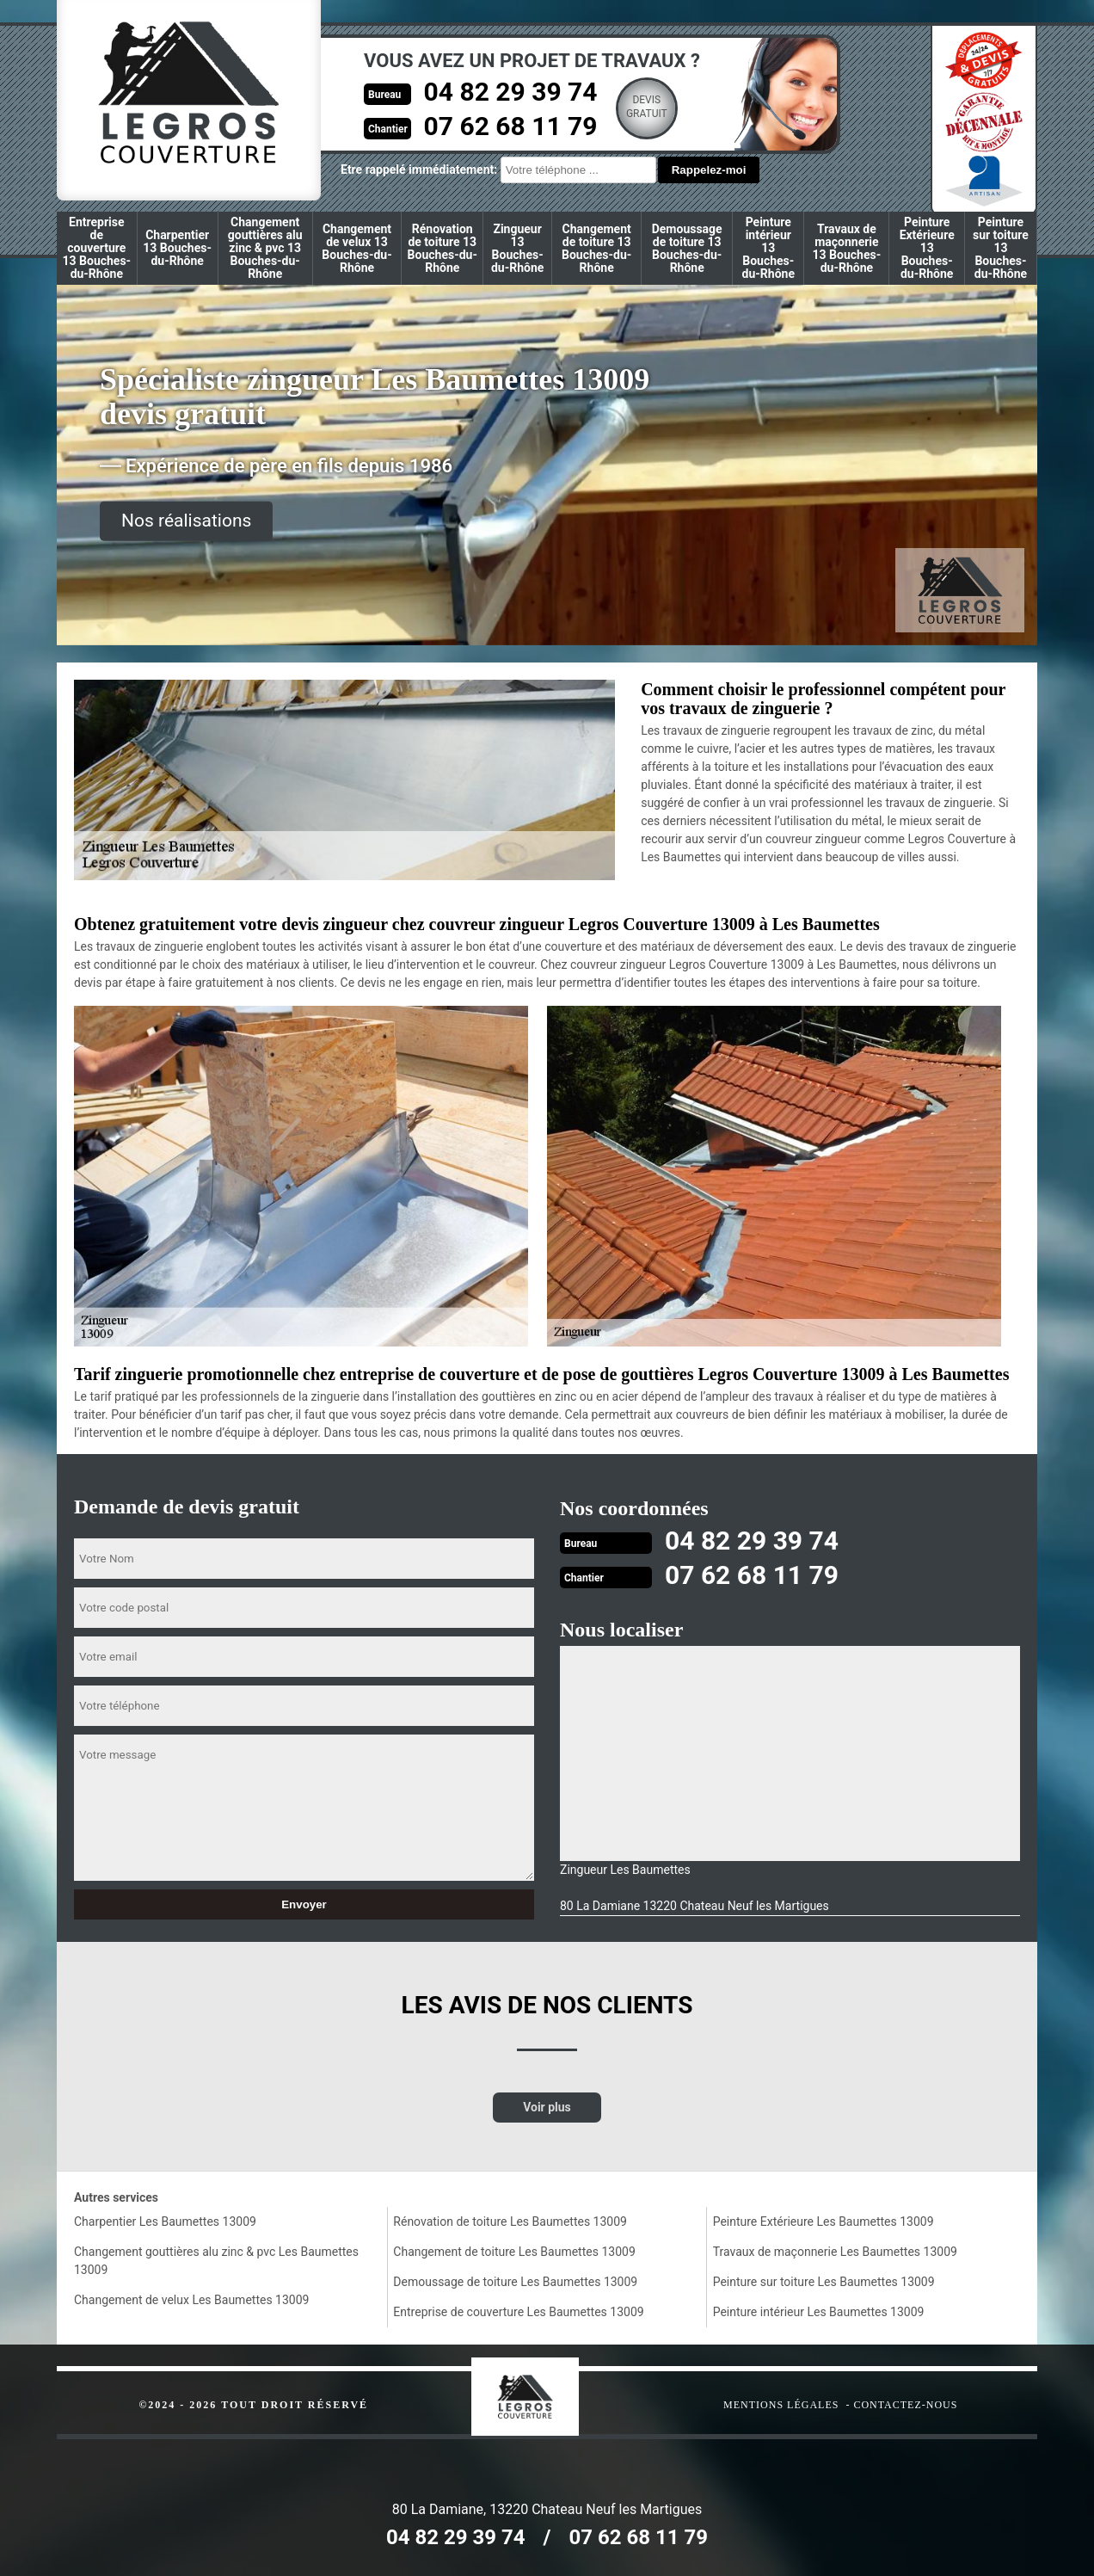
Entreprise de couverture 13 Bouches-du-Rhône (97, 247)
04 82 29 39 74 (511, 92)
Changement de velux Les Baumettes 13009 (191, 2300)
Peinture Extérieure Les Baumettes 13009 (823, 2221)
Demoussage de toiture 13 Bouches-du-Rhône (687, 248)
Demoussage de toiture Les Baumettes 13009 (515, 2282)
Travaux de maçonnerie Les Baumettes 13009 (835, 2252)
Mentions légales (781, 2405)
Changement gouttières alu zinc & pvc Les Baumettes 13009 (216, 2261)
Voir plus (547, 2107)
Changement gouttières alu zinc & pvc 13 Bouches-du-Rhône (265, 247)
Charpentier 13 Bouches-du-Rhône (177, 248)
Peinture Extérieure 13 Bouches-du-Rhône (927, 247)
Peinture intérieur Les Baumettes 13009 (819, 2312)
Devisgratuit (646, 107)
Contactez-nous (905, 2405)
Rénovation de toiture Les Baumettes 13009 (510, 2221)
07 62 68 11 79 (511, 126)
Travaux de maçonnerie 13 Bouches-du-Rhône (847, 248)
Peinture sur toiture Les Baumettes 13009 (824, 2282)
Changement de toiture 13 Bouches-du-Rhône (596, 248)
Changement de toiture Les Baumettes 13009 (514, 2252)
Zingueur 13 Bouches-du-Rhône (517, 248)
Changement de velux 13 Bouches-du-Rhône (356, 248)
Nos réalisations (186, 520)
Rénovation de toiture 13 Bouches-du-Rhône (442, 248)
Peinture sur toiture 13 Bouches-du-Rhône (1001, 247)
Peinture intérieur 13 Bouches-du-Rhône (768, 247)
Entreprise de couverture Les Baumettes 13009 (518, 2312)
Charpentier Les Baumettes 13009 (165, 2221)
